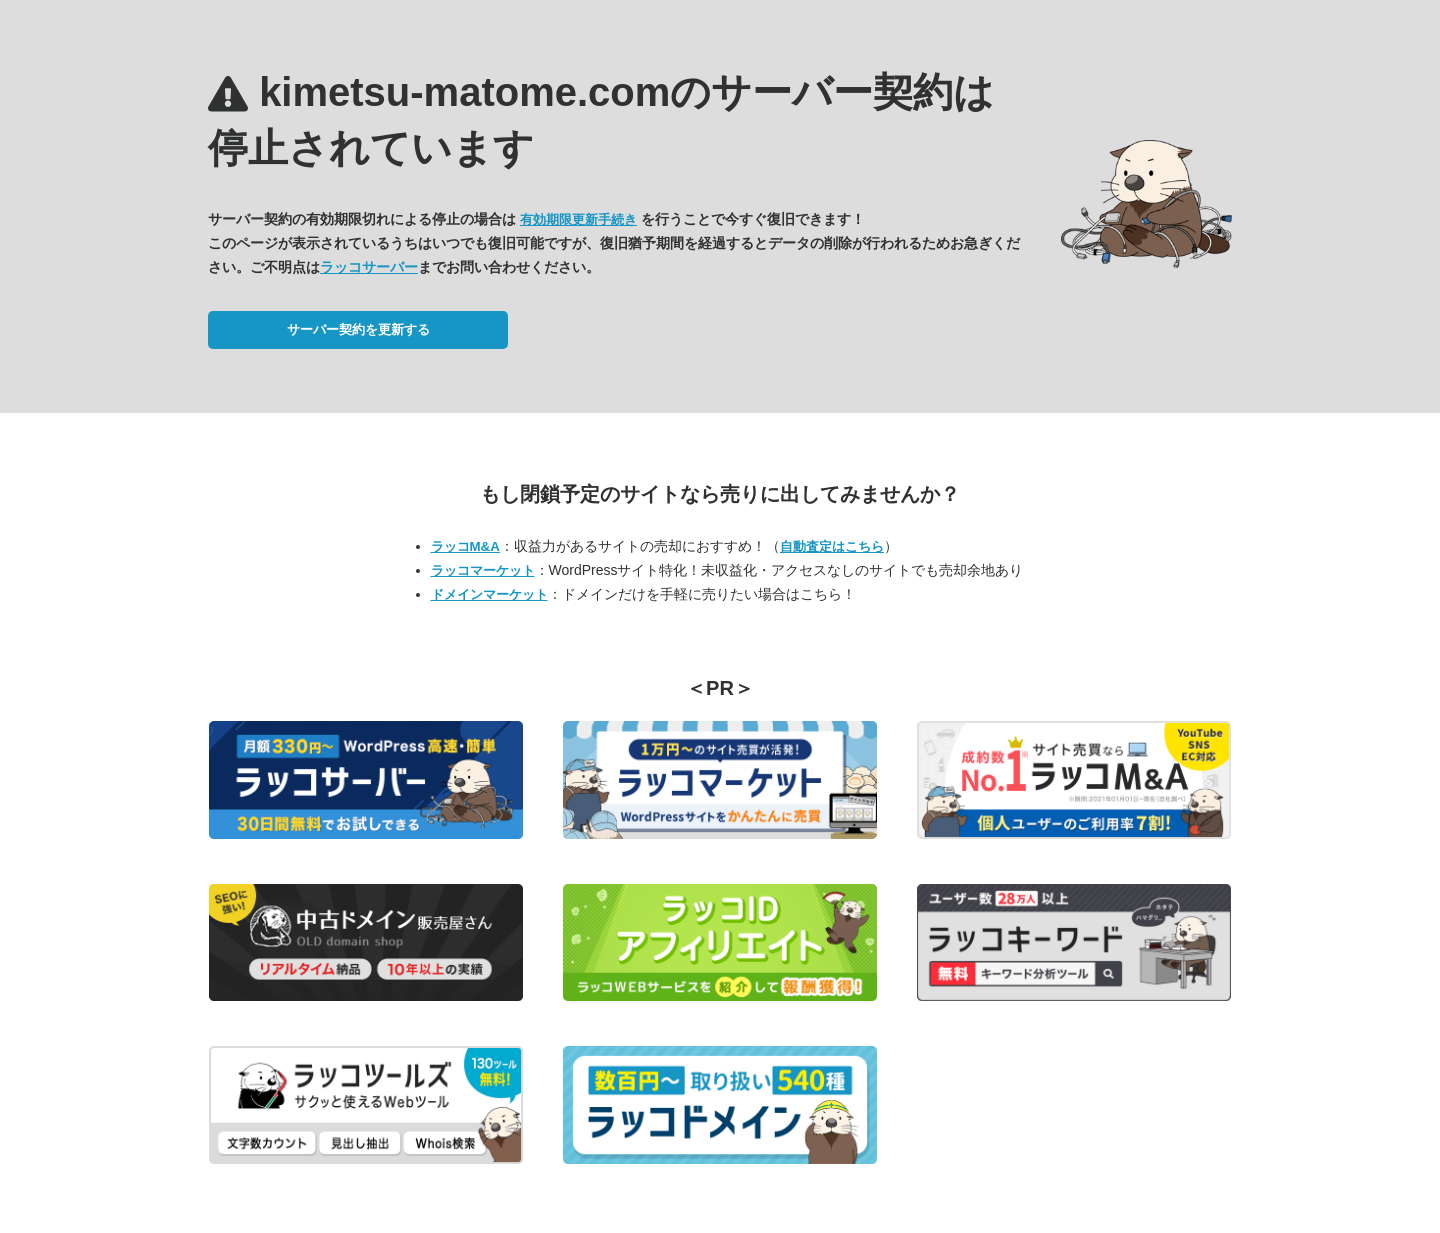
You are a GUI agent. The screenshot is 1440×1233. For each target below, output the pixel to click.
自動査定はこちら (832, 546)
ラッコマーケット (483, 570)
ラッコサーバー (369, 267)
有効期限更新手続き (578, 219)
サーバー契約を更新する (358, 329)
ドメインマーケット (489, 594)
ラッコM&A (465, 546)
